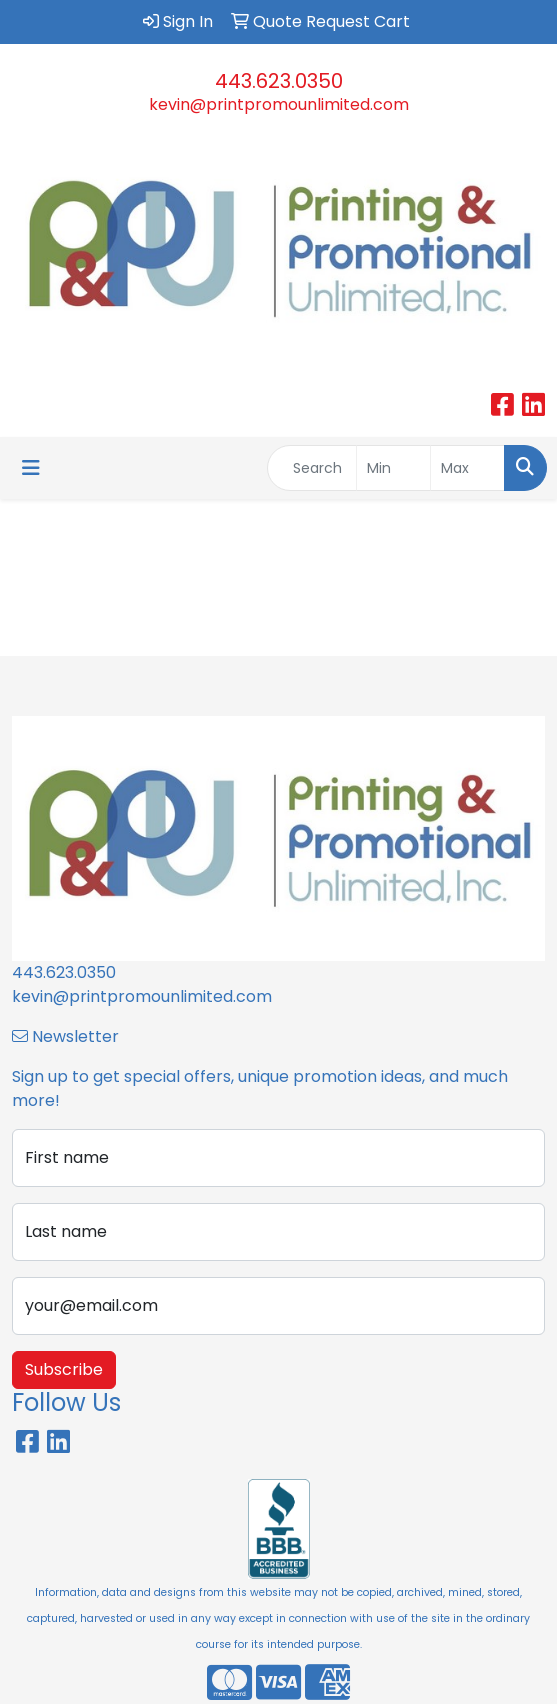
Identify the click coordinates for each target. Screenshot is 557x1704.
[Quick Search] (312, 468)
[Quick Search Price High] (467, 468)
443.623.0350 (279, 81)
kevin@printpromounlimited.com (279, 104)
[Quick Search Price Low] (393, 468)
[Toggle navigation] (31, 468)
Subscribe (64, 1369)
